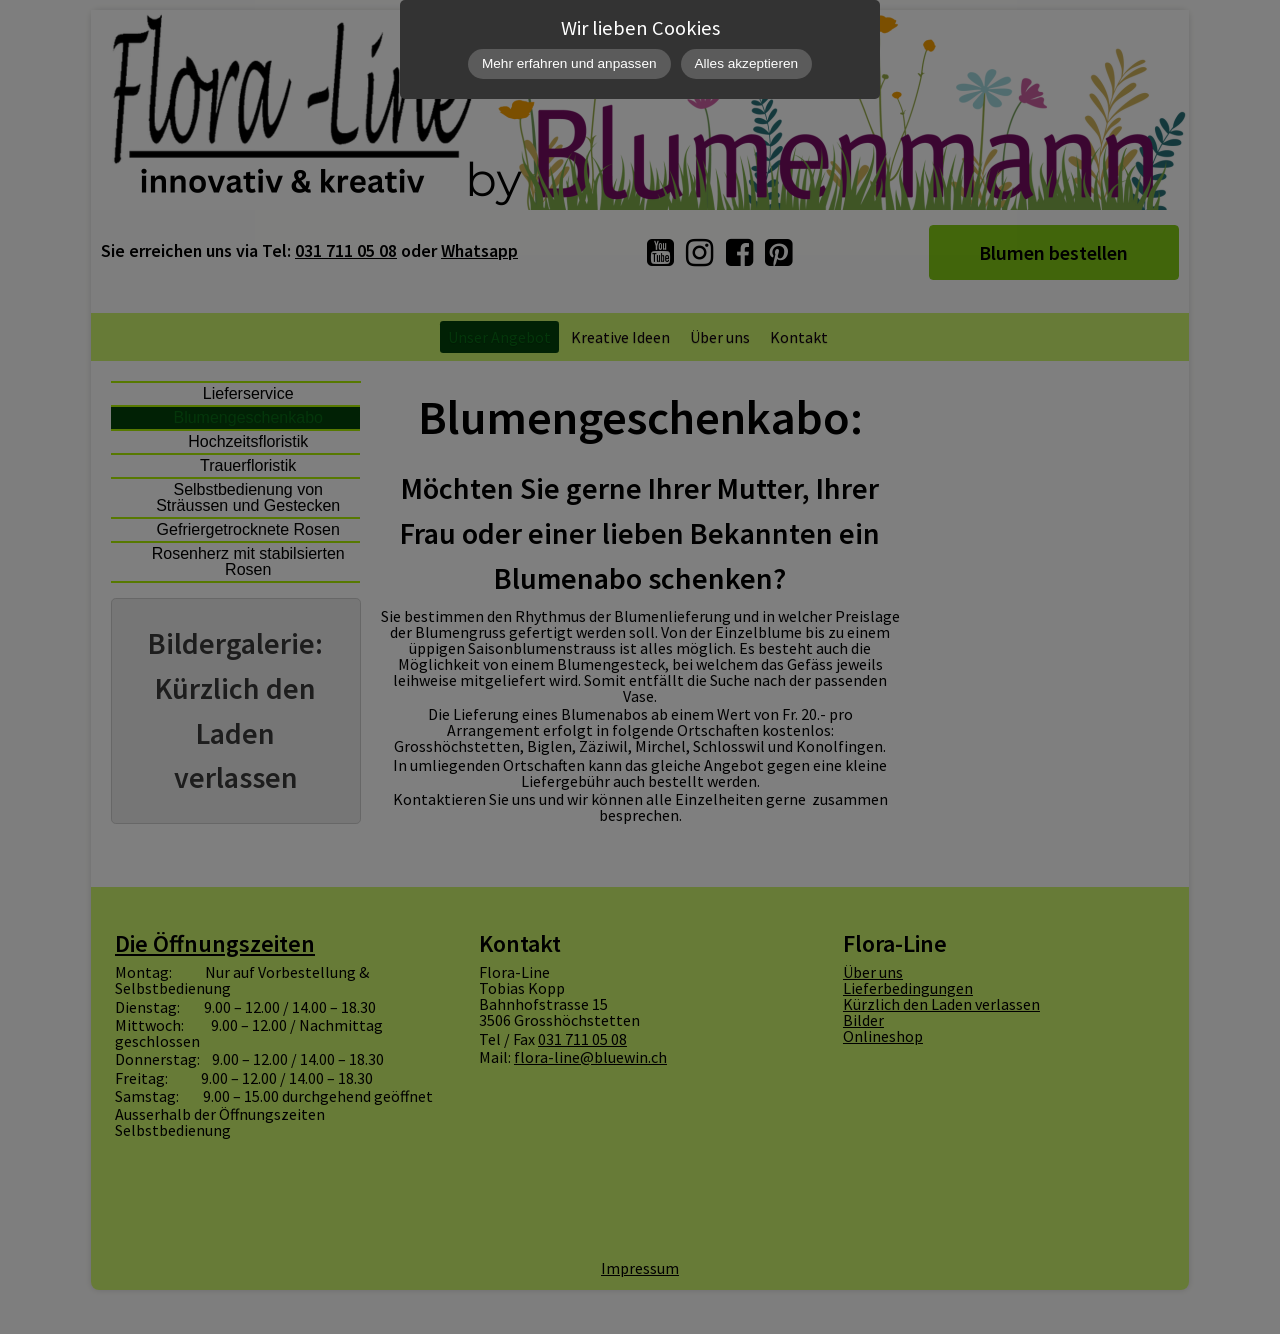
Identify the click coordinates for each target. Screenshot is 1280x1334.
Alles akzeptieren (747, 63)
